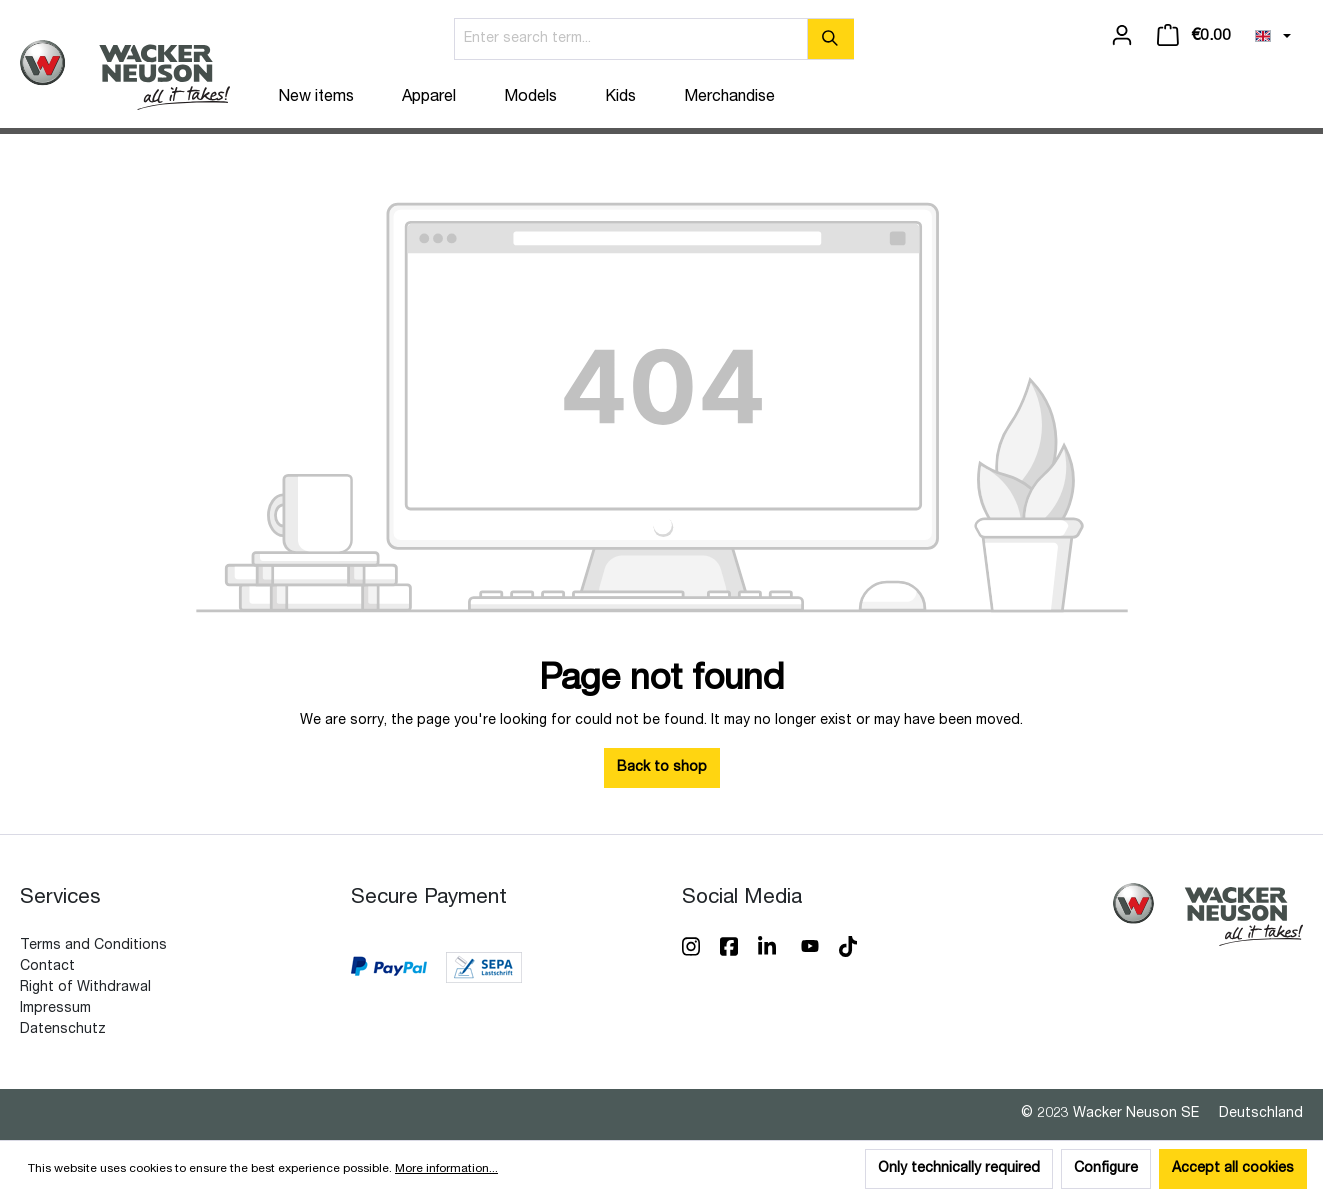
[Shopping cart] (1194, 36)
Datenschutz (63, 1030)
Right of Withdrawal (85, 988)
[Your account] (1122, 36)
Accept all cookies (1233, 1169)
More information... (446, 1169)
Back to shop (662, 768)
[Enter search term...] (631, 39)
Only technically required (959, 1169)
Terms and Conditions (93, 946)
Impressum (55, 1009)
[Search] (830, 39)
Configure (1106, 1169)
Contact (47, 967)
